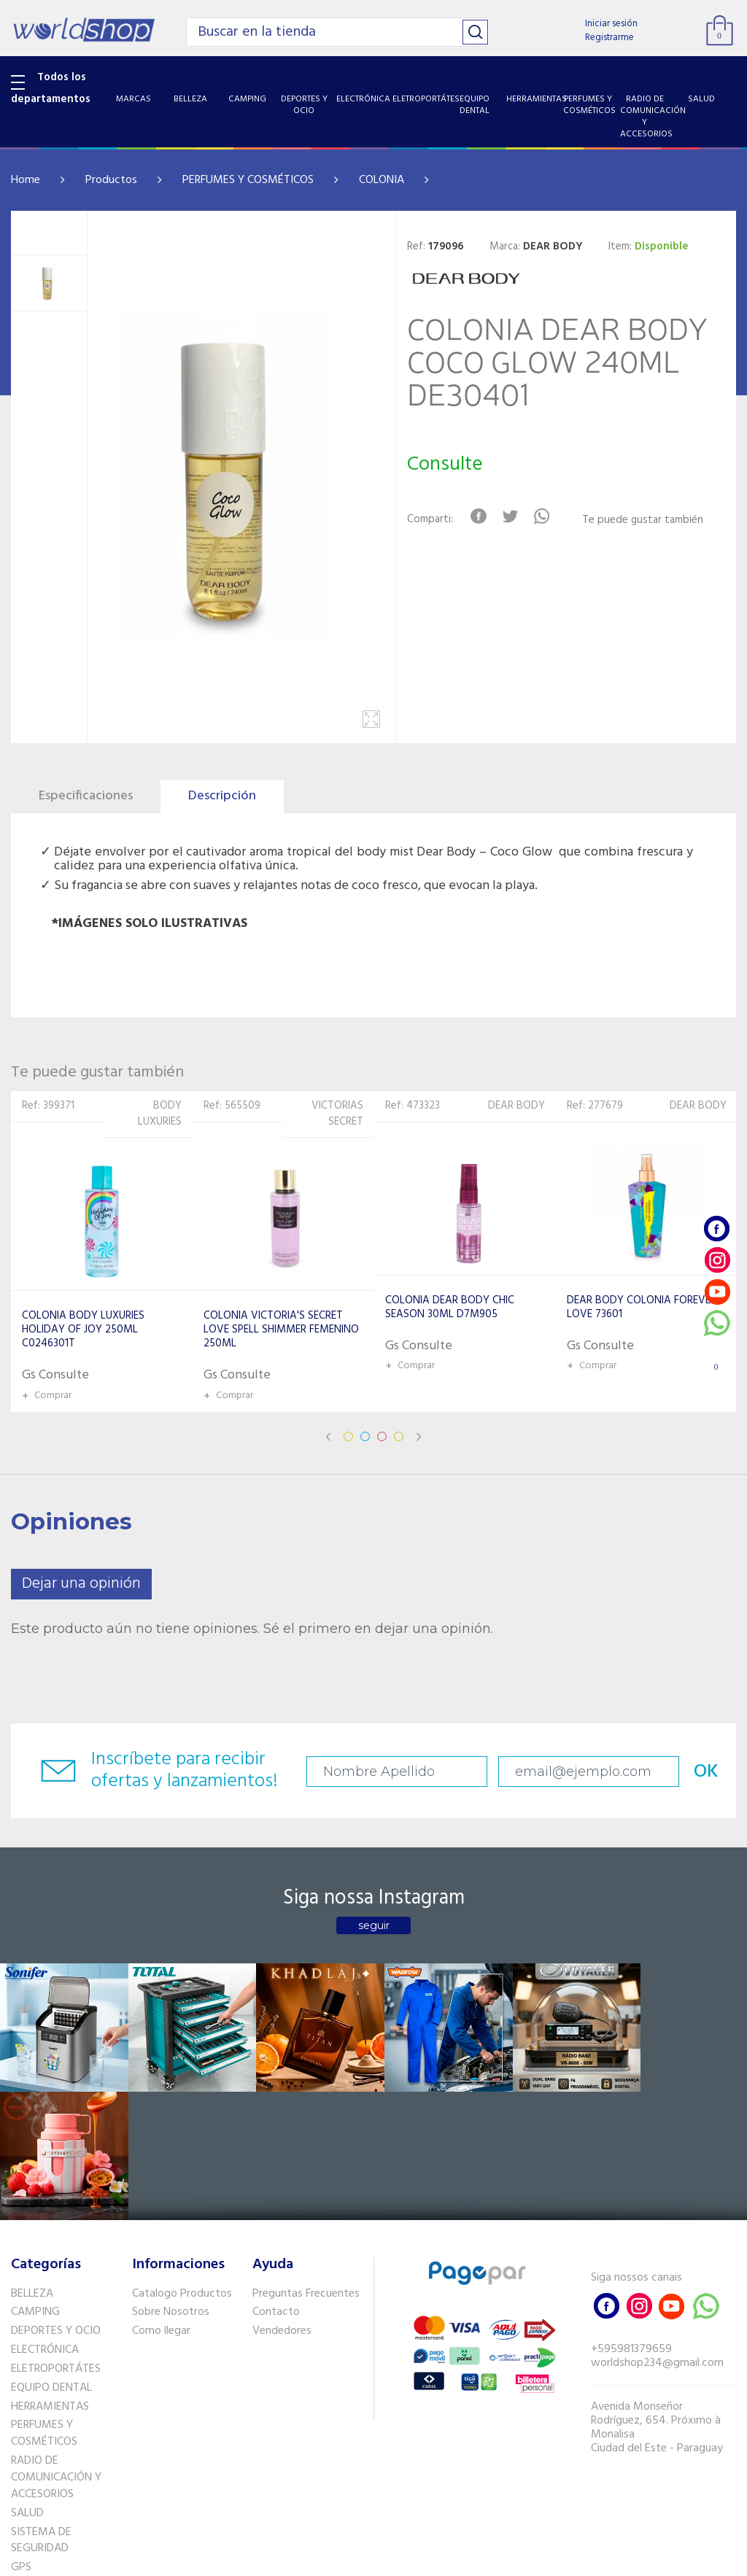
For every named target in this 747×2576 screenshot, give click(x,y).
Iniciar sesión (611, 23)
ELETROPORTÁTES (56, 2237)
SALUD (27, 2382)
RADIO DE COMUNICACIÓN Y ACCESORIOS (56, 2347)
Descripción (222, 796)
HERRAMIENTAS (50, 2275)
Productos (111, 180)
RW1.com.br (423, 2559)
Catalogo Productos (182, 2162)
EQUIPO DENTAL (51, 2256)
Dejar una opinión (81, 1584)
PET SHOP (36, 2454)
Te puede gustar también (643, 520)
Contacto (276, 2181)
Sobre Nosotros (170, 2181)
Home (25, 180)
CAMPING (35, 2181)
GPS (21, 2436)
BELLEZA (32, 2162)
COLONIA (381, 180)
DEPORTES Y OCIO (56, 2200)
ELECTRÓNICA (45, 2218)
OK (694, 1772)
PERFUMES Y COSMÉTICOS (248, 180)
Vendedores (281, 2200)
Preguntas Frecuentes (306, 2162)
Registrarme (609, 37)
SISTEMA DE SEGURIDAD (41, 2409)
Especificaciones (86, 796)
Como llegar (161, 2200)
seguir (374, 1925)
